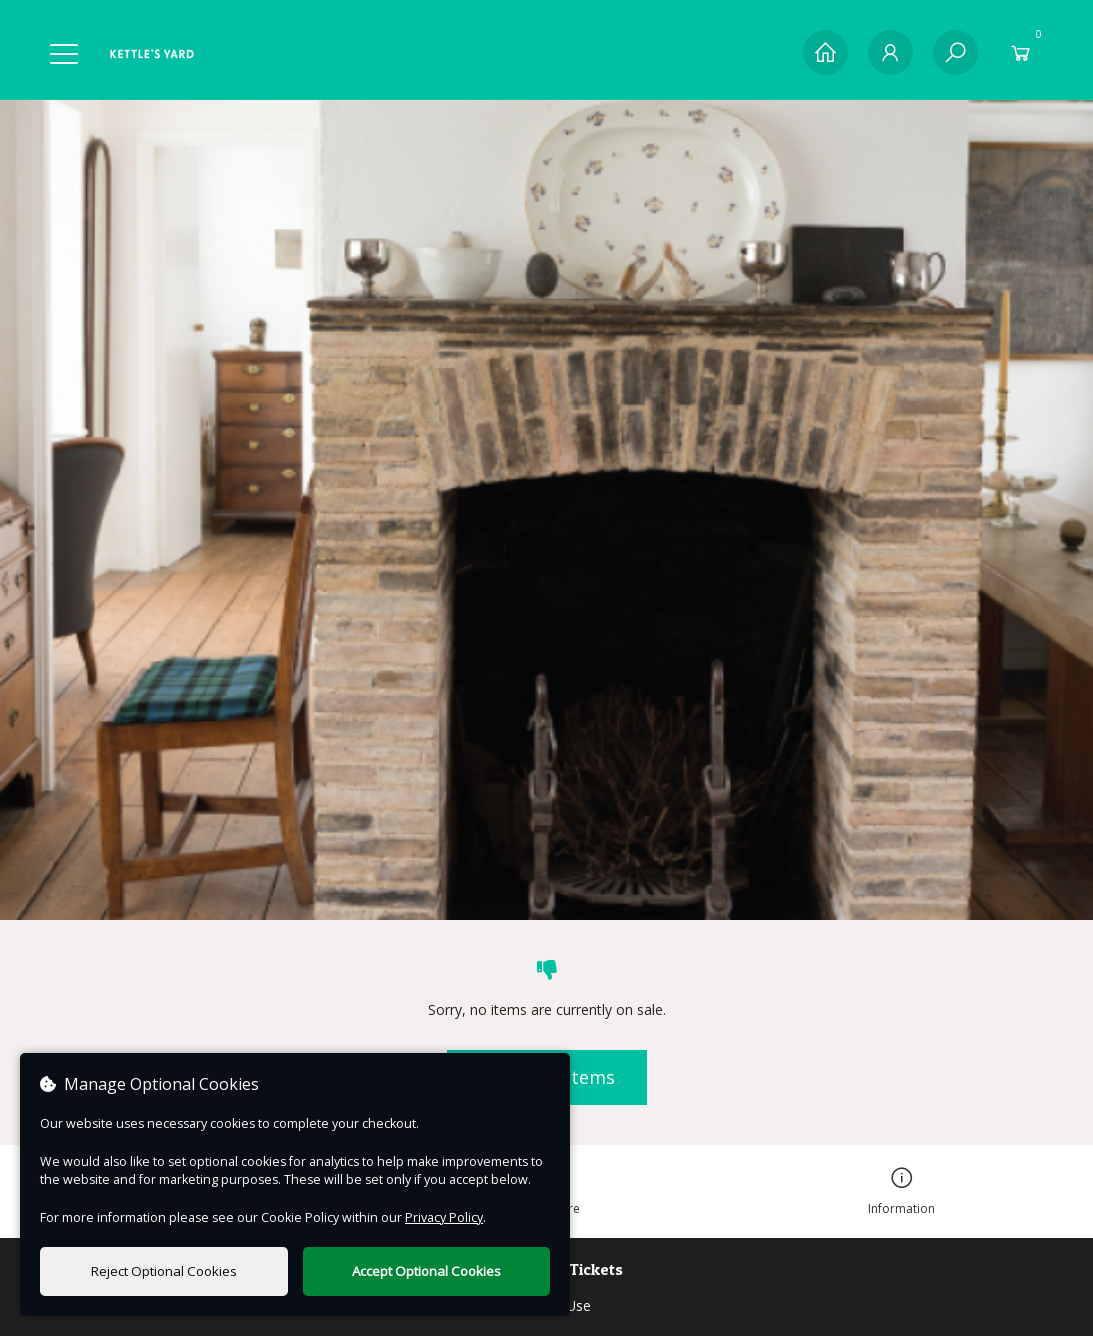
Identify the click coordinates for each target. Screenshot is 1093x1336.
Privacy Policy (444, 1217)
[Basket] (1020, 52)
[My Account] (890, 52)
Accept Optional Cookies (426, 1271)
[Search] (955, 52)
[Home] (825, 52)
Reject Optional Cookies (164, 1271)
